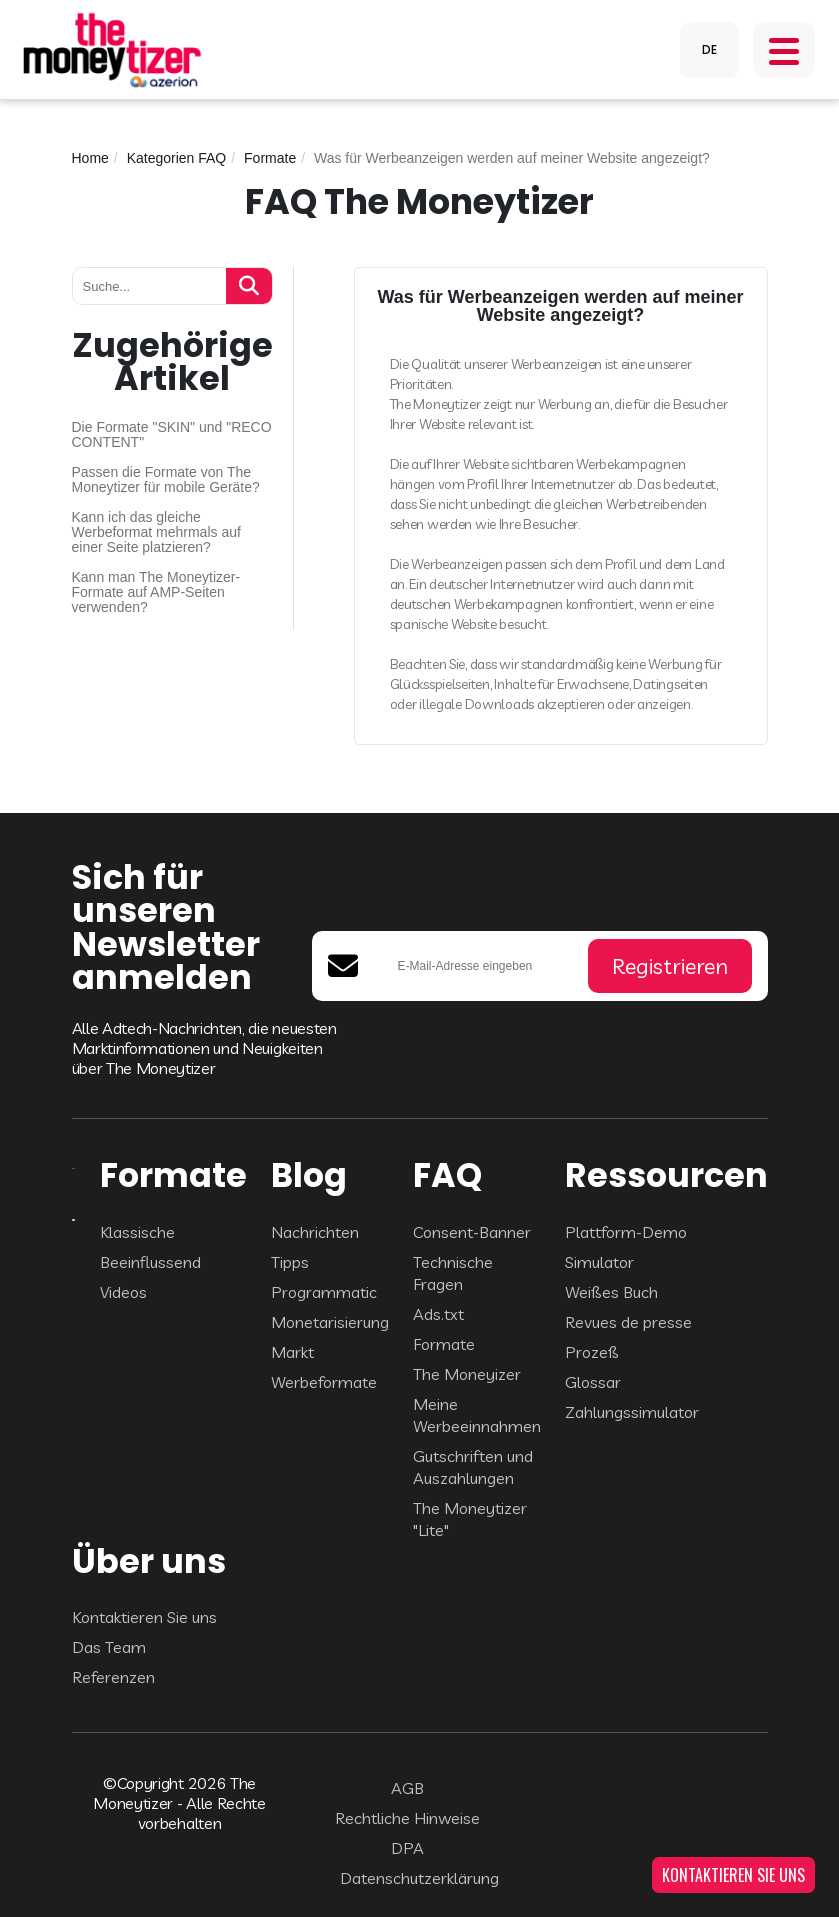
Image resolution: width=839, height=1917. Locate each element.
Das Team (109, 1647)
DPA (407, 1848)
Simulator (599, 1262)
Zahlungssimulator (632, 1412)
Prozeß (592, 1352)
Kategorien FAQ (177, 158)
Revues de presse (628, 1322)
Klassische (137, 1232)
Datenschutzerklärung (419, 1878)
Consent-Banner (472, 1232)
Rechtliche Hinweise (407, 1818)
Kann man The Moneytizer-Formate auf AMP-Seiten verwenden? (156, 592)
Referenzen (113, 1677)
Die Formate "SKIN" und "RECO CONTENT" (172, 435)
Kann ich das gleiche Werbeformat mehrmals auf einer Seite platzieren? (156, 532)
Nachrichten (315, 1232)
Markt (292, 1352)
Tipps (290, 1262)
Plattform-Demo (626, 1232)
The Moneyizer (467, 1374)
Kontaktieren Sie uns (144, 1617)
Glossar (593, 1382)
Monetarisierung (330, 1322)
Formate (270, 158)
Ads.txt (438, 1314)
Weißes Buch (611, 1292)
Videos (123, 1292)
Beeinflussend (150, 1262)
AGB (407, 1788)
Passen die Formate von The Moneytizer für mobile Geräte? (166, 480)
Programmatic (324, 1292)
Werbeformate (324, 1382)
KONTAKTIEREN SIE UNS (733, 1875)
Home (90, 158)
